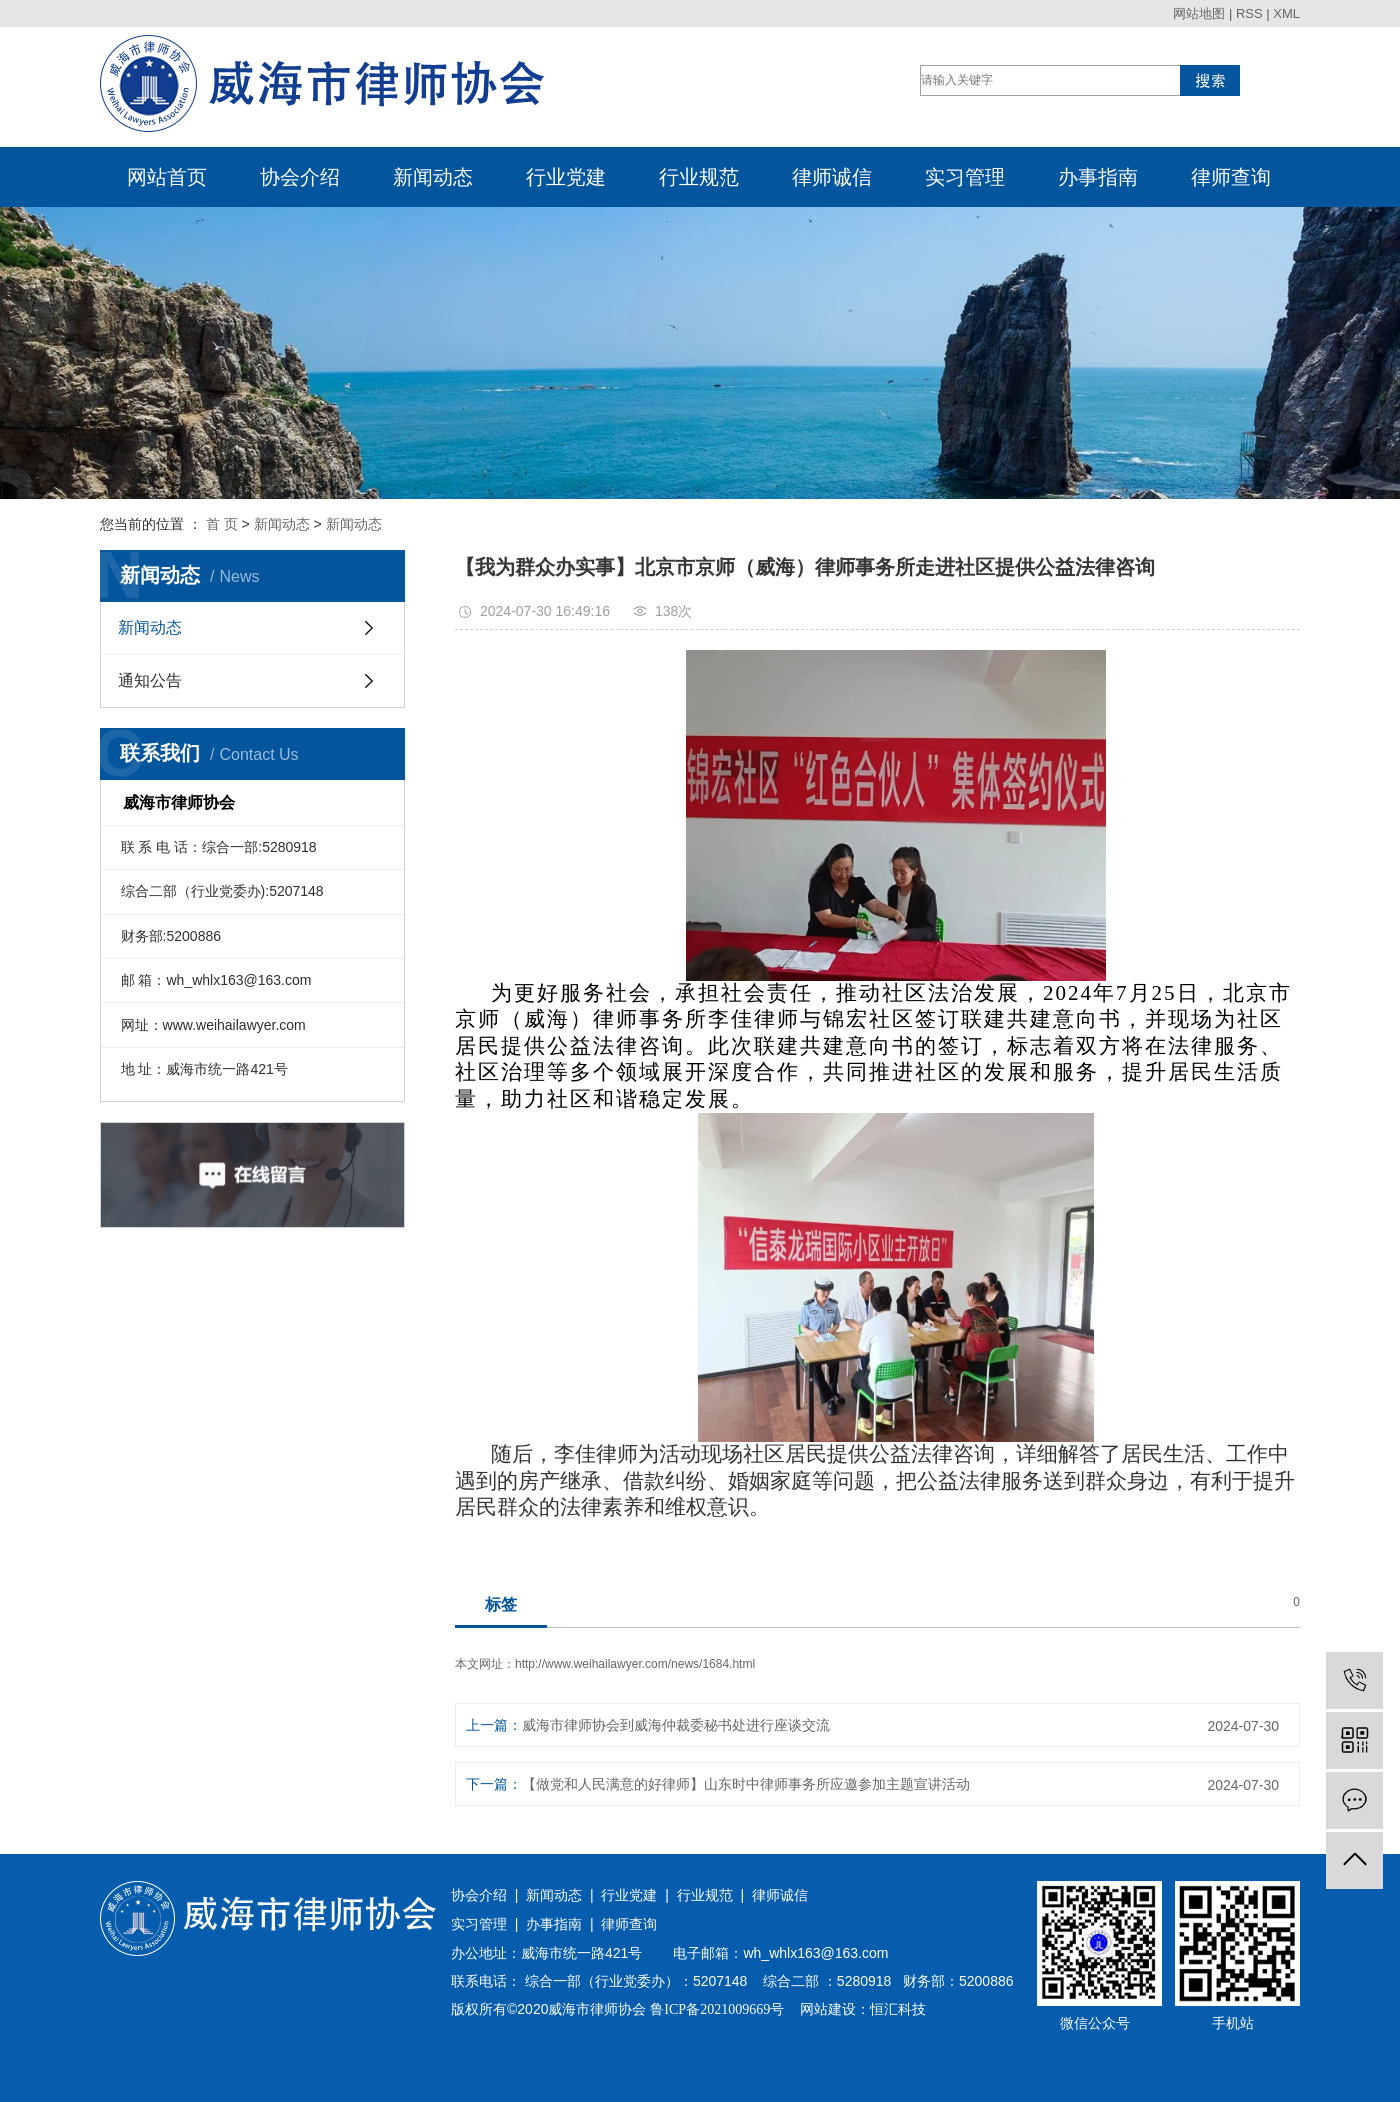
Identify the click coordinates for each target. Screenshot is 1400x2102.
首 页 (222, 524)
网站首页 (167, 177)
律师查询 (1231, 177)
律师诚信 (832, 177)
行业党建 (566, 177)
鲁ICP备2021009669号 (717, 2009)
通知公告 (150, 680)
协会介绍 (300, 177)
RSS (1249, 13)
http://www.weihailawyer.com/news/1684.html (635, 1664)
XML (1286, 13)
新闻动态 (433, 177)
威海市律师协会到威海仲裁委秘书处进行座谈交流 (676, 1725)
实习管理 (965, 177)
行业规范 (699, 177)
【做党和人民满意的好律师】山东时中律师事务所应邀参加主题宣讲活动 (746, 1784)
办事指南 (1098, 177)
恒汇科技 (898, 2009)
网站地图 (1199, 13)
